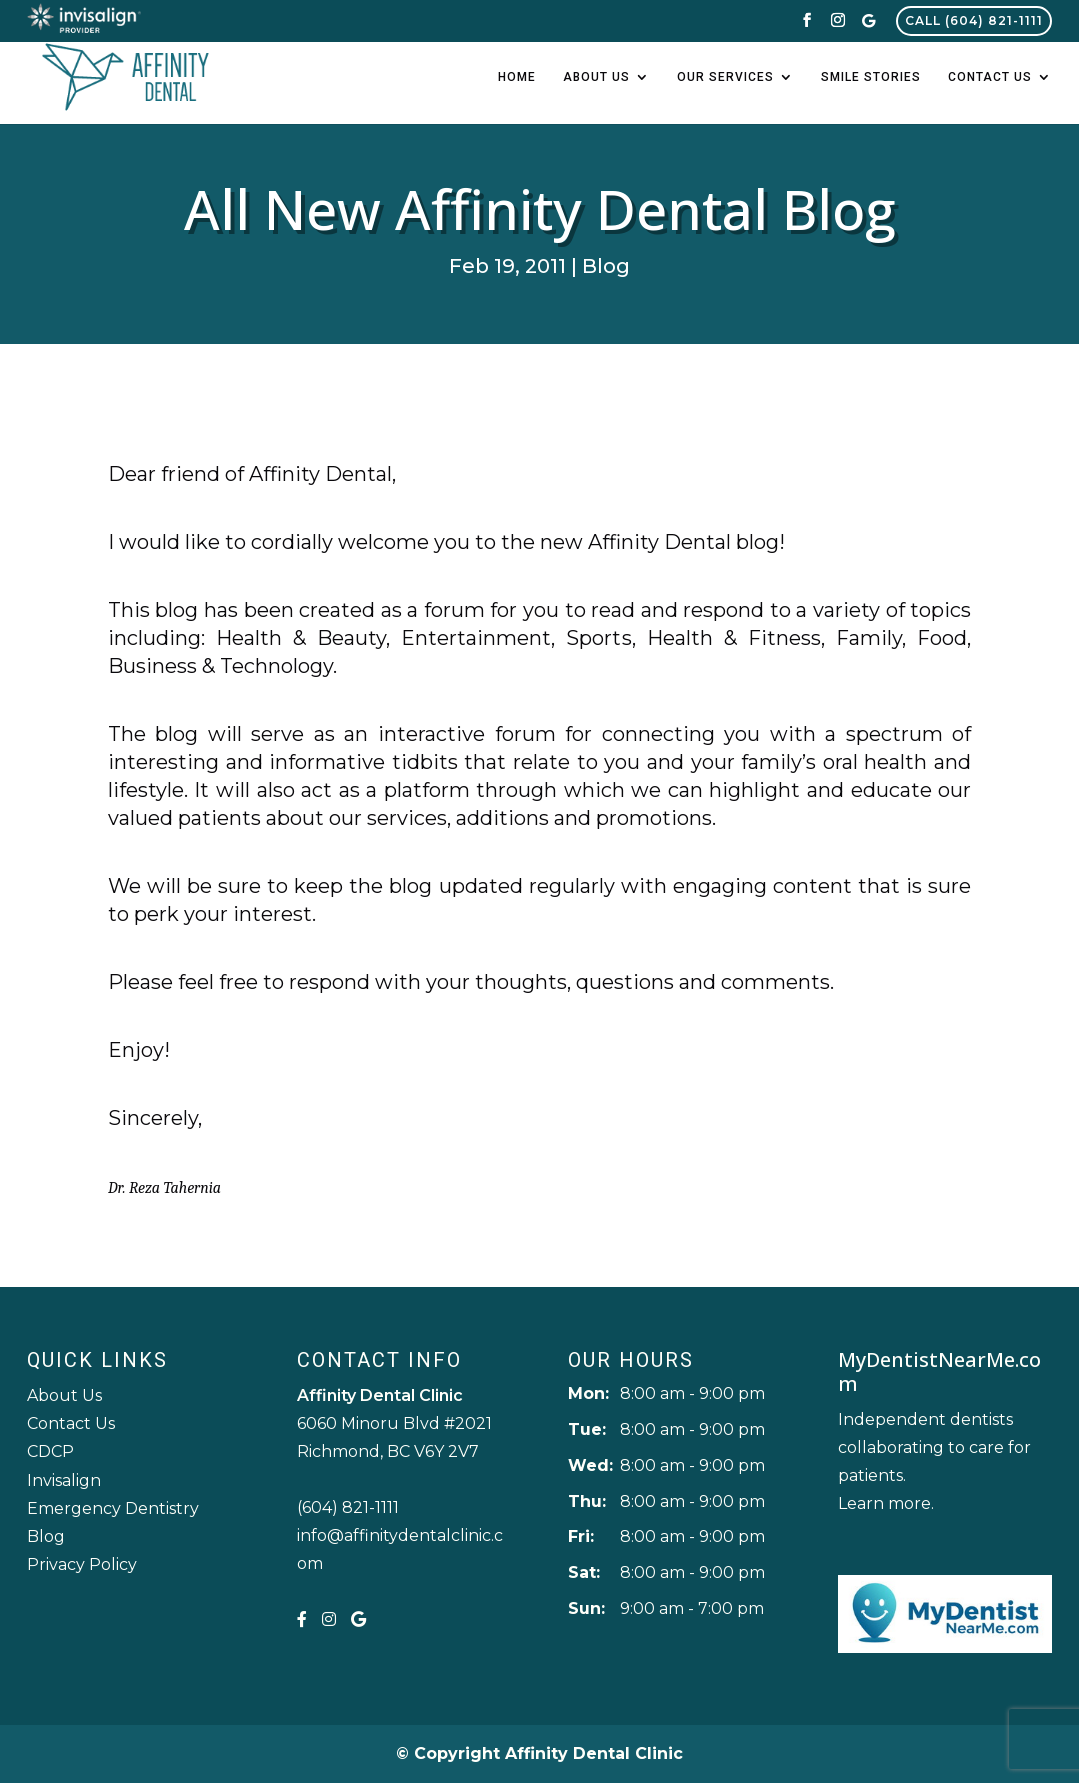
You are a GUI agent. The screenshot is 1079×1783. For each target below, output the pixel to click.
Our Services (725, 77)
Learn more (884, 1503)
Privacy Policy (82, 1564)
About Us (596, 77)
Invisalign (64, 1480)
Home (517, 77)
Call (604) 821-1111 (974, 20)
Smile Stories (871, 77)
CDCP (50, 1451)
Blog (606, 266)
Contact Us (990, 77)
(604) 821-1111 (348, 1507)
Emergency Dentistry (113, 1508)
